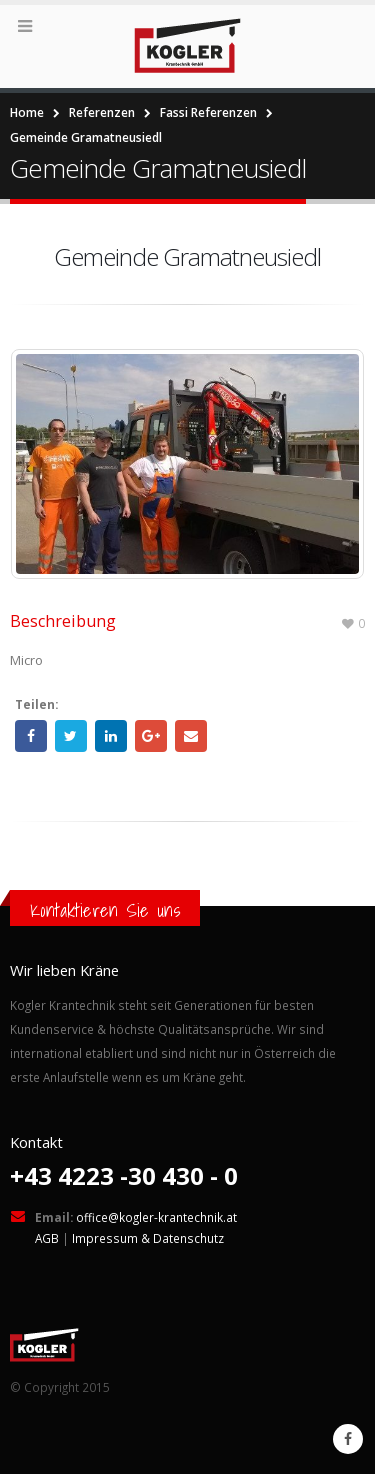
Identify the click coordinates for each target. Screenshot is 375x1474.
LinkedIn (111, 736)
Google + (151, 736)
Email (191, 736)
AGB (47, 1238)
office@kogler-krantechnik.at (156, 1217)
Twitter (71, 736)
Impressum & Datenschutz (148, 1238)
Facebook (31, 736)
